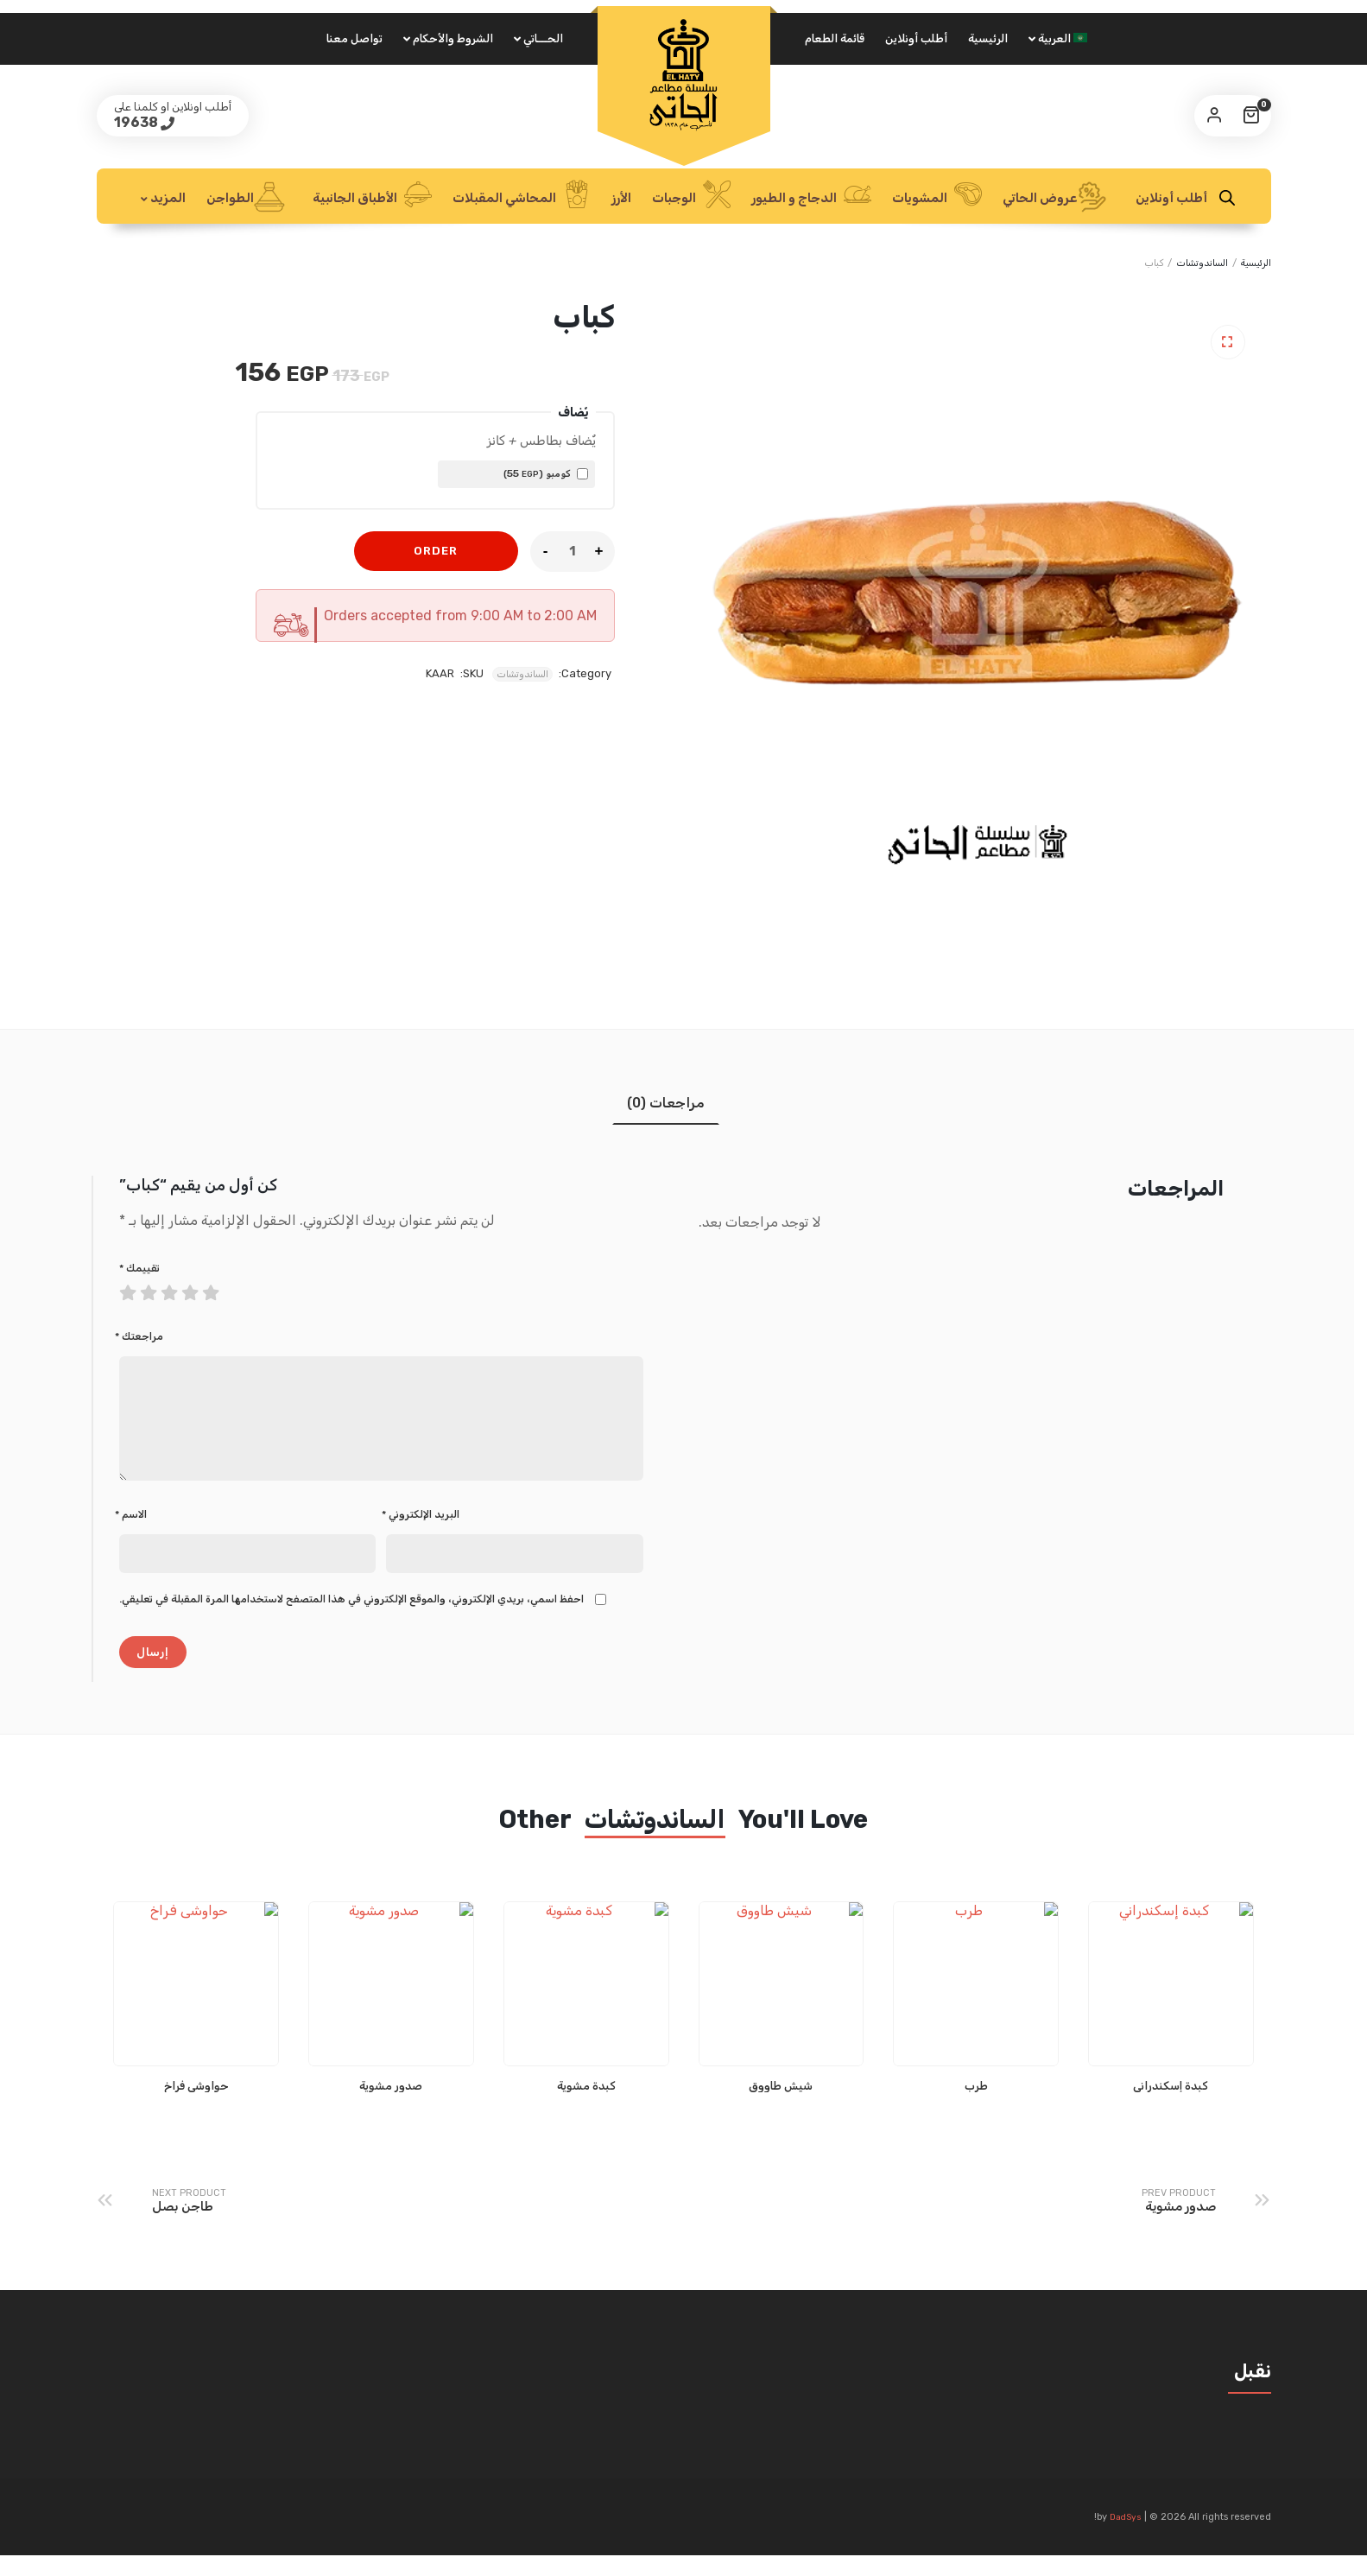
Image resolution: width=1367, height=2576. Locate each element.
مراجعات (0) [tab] (666, 1102)
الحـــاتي (543, 38)
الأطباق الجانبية (372, 196)
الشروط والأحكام (453, 38)
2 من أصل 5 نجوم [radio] (140, 1288)
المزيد (168, 198)
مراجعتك (139, 1336)
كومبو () (545, 473)
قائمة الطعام (834, 38)
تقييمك (139, 1268)
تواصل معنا (354, 38)
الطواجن (245, 197)
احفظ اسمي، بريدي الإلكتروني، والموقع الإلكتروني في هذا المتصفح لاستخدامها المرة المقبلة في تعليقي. (351, 1620)
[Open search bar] (1227, 198)
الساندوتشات (1202, 263)
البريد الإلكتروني (420, 1535)
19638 (137, 122)
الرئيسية (988, 38)
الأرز (621, 198)
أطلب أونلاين (916, 38)
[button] (1228, 342)
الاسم (131, 1535)
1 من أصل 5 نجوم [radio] (129, 1288)
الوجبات (691, 196)
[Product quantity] (572, 551)
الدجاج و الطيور (811, 196)
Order (436, 550)
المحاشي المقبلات (522, 196)
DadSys (1126, 2538)
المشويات (937, 196)
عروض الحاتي (1055, 197)
